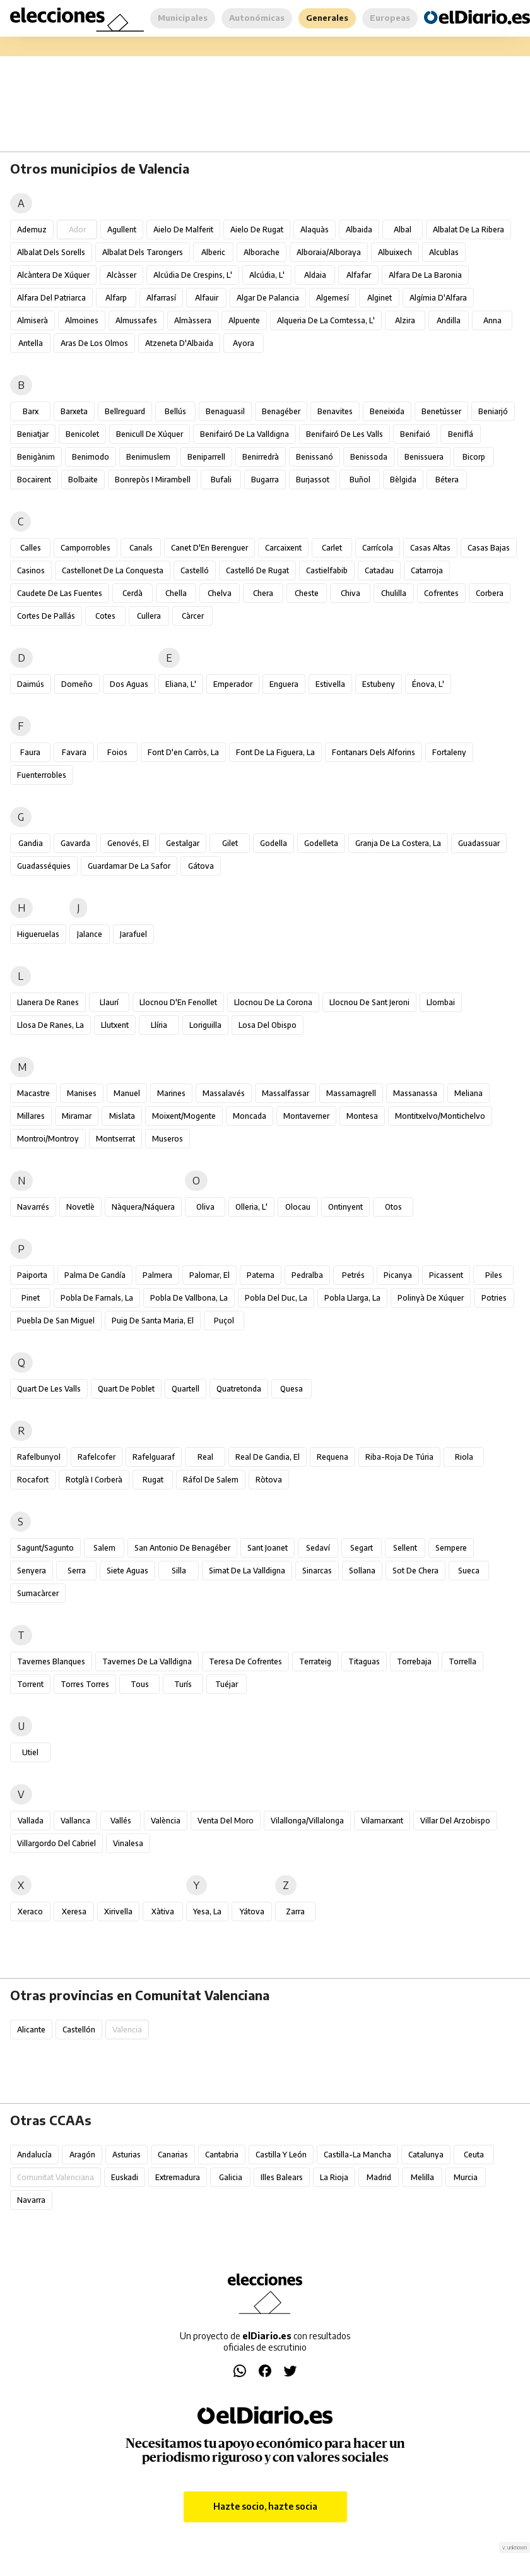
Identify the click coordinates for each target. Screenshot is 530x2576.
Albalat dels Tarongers (142, 252)
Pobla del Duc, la (276, 1298)
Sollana (362, 1570)
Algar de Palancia (268, 297)
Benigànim (36, 457)
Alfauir (206, 297)
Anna (492, 320)
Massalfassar (285, 1093)
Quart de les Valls (49, 1388)
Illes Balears (282, 2177)
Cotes (105, 616)
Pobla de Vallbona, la (189, 1298)
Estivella (330, 684)
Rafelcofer (96, 1457)
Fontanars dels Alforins (373, 752)
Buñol (360, 479)
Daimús (30, 684)
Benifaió (415, 434)
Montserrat (115, 1138)
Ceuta (474, 2154)
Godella (273, 843)
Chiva (350, 593)
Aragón (82, 2154)
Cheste (307, 593)
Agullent (121, 229)
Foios (117, 752)
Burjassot (312, 479)
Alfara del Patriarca (51, 297)
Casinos (31, 570)
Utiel (30, 1752)
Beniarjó (493, 411)
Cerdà (132, 593)
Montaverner (306, 1116)
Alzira (405, 320)
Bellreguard (125, 411)
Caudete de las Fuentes (59, 593)
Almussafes (136, 320)
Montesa (362, 1116)
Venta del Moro (225, 1820)
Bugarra (265, 479)
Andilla (449, 320)
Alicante (31, 2029)
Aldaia (315, 275)
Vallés (120, 1820)
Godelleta (321, 843)
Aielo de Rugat (256, 229)
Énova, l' (428, 684)
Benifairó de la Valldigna (244, 434)
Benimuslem (148, 457)
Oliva (205, 1207)
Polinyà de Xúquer (431, 1298)
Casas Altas (430, 547)
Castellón (78, 2029)
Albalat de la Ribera (468, 229)
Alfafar (358, 275)
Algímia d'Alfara (438, 297)
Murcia (466, 2177)
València (165, 1820)
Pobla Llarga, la (352, 1298)
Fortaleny (449, 752)
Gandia (30, 843)
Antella (30, 343)
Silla (179, 1570)
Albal (402, 229)
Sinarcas (317, 1570)
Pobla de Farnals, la (97, 1298)
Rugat (153, 1479)
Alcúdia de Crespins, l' (192, 275)
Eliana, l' (180, 684)
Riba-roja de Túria (399, 1457)
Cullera (149, 616)
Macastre (33, 1093)
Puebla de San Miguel (56, 1320)
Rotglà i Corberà (94, 1479)
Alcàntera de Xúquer (53, 275)
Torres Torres (85, 1684)
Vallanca (75, 1820)
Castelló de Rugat (257, 570)
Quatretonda (238, 1388)
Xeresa (74, 1911)
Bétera (447, 479)
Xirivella (118, 1911)
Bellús (175, 411)
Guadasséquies (44, 866)
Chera (263, 593)
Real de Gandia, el (267, 1457)
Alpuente (244, 320)
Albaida (359, 229)
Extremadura (177, 2177)
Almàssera (192, 320)
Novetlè (80, 1207)
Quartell (185, 1388)
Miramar (76, 1116)
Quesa (291, 1388)
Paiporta (32, 1275)
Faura (30, 752)
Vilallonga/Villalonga (307, 1820)
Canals (141, 547)
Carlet (332, 547)
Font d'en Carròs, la (183, 752)
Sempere (451, 1548)
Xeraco (30, 1911)
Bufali (221, 479)
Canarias (173, 2154)
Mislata (122, 1116)
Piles (493, 1275)
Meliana (468, 1093)
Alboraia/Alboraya (329, 252)
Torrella (462, 1661)
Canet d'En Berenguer (209, 547)
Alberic (213, 252)
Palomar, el (209, 1275)
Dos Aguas (129, 684)
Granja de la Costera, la (398, 843)
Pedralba (307, 1275)
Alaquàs (314, 229)
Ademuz (32, 229)
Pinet (30, 1298)
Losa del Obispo (267, 1025)
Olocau (297, 1207)
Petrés (353, 1275)
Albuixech (395, 252)
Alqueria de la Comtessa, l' (326, 320)
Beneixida (387, 411)
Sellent (405, 1548)
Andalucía (34, 2154)
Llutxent (115, 1025)
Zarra (295, 1911)
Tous (140, 1684)
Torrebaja (414, 1661)
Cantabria (221, 2154)
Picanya (398, 1275)
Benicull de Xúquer (149, 434)
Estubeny (378, 684)
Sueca (469, 1570)
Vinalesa (128, 1843)
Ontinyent (345, 1207)
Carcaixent (283, 547)
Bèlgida (403, 479)
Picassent (446, 1275)
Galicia (230, 2177)
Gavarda (75, 843)
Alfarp (116, 297)
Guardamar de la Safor (129, 866)
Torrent (30, 1684)
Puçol (224, 1320)
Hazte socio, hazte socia (265, 2506)
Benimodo (90, 457)
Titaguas (364, 1661)
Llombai (441, 1002)
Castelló (194, 570)
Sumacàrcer (38, 1593)
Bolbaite (83, 479)
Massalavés (224, 1093)
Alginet (379, 297)
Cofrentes (441, 593)
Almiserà (32, 320)
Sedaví (318, 1548)
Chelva (220, 593)
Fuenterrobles (41, 775)
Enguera (283, 684)
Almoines (81, 320)
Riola (464, 1457)
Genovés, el (128, 843)
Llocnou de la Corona (273, 1002)
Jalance (89, 934)
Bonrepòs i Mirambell (153, 479)
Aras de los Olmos (94, 343)
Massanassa (415, 1093)
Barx (30, 411)
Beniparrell (206, 457)
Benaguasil (225, 411)
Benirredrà (260, 457)
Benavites (335, 411)
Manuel (127, 1093)
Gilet (230, 843)
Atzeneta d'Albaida (179, 343)
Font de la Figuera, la (275, 752)
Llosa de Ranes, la (50, 1025)
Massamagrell (351, 1093)
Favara (74, 752)
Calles (30, 547)
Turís (183, 1684)
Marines (171, 1093)
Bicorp (473, 457)
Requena (332, 1457)
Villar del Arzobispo (455, 1820)
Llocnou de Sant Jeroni (369, 1002)
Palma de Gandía (95, 1275)
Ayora (243, 343)
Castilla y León (281, 2154)
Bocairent (34, 479)
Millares (31, 1116)
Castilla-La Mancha (357, 2154)
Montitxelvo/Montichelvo (440, 1116)
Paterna (260, 1275)
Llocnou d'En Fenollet (178, 1002)
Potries (494, 1298)
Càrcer (193, 616)
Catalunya (426, 2154)
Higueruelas (38, 934)
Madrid (379, 2177)
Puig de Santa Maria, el (153, 1320)
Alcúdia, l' (267, 275)
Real (205, 1457)
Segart (361, 1548)
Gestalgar (182, 843)
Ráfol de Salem (210, 1479)
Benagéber (281, 411)
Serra (77, 1570)
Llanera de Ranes (48, 1002)
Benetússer (441, 411)
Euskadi (124, 2177)
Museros (167, 1138)
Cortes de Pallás (46, 616)
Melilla (422, 2177)
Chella (176, 593)
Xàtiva (162, 1911)
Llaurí (109, 1002)
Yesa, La (207, 1911)
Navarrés (33, 1207)
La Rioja (334, 2177)
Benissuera (424, 457)
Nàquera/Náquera (143, 1207)
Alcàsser (121, 275)
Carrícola (377, 547)
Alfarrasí (161, 297)
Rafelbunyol (39, 1457)
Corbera (490, 593)
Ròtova (269, 1479)
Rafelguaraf (153, 1457)
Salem (104, 1548)
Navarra (31, 2200)
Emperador (232, 684)
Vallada (31, 1820)
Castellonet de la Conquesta (112, 570)
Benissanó (314, 457)
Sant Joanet (267, 1548)
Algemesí (332, 297)
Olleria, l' (251, 1207)
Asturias (126, 2154)
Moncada (249, 1116)
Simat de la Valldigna (247, 1570)
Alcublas (444, 252)
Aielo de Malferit (183, 229)
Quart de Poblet (126, 1388)
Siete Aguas (127, 1570)
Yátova (252, 1911)
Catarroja (427, 570)
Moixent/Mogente (184, 1116)
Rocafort (33, 1479)
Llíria (159, 1025)
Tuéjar (226, 1684)
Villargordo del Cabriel (56, 1843)
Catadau (379, 570)
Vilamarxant (382, 1820)
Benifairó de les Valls (344, 434)
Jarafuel (133, 934)
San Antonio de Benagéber (182, 1548)
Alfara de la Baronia (425, 275)
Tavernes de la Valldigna (147, 1661)
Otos (393, 1207)
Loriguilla (205, 1025)
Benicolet (82, 434)
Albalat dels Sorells (51, 252)
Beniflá (460, 434)
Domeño (77, 684)
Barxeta (74, 411)
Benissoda (368, 457)
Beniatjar (33, 434)
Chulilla (393, 593)
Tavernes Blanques (51, 1661)
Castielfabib (327, 570)
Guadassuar (479, 843)
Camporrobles (85, 547)
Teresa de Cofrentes (245, 1661)
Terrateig (315, 1661)
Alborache (262, 252)
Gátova (201, 866)
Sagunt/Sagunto (45, 1548)
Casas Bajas (489, 547)
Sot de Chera (415, 1570)
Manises (82, 1093)
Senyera (31, 1570)
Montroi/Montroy (48, 1138)
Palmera (157, 1275)
